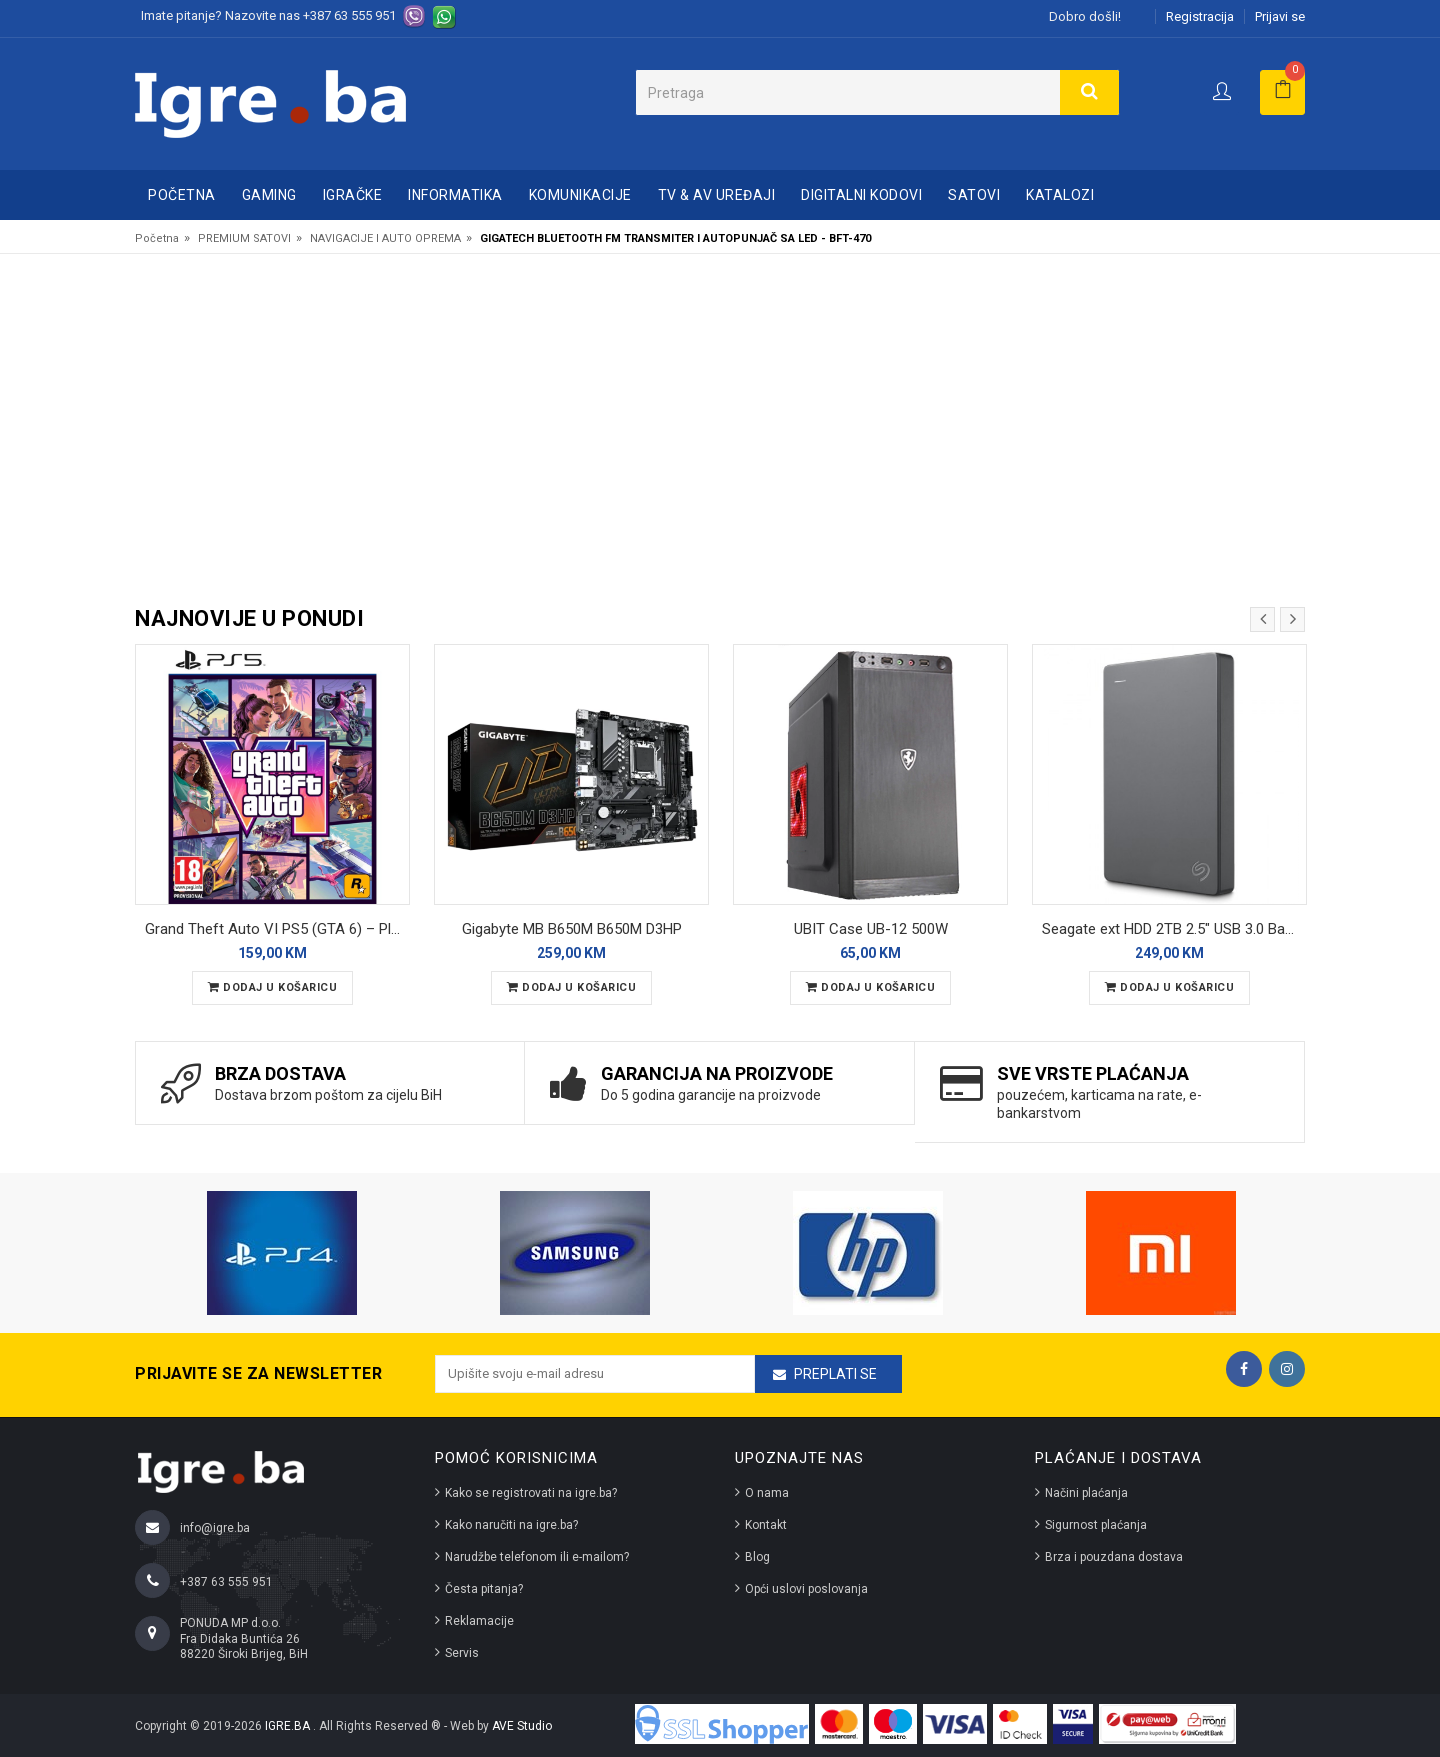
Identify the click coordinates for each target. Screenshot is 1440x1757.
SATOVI (974, 195)
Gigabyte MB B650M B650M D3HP (572, 929)
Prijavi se (1280, 16)
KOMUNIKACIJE (580, 195)
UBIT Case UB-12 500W (871, 929)
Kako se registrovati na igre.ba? (531, 1493)
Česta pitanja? (484, 1589)
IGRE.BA (289, 1726)
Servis (462, 1653)
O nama (767, 1493)
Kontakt (766, 1525)
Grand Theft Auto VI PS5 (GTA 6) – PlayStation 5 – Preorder (277, 929)
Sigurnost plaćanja (1096, 1525)
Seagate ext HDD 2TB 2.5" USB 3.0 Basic (1173, 929)
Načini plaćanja (1086, 1493)
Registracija (1200, 16)
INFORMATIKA (455, 195)
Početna (182, 195)
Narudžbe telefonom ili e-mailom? (537, 1557)
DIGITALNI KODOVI (861, 195)
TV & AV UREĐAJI (717, 195)
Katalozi (1060, 195)
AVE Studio (522, 1726)
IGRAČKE (353, 195)
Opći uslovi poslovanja (806, 1589)
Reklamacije (479, 1621)
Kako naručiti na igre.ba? (511, 1525)
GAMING (269, 195)
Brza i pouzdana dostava (1114, 1557)
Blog (757, 1557)
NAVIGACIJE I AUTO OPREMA (385, 238)
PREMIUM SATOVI (244, 238)
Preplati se (835, 1374)
